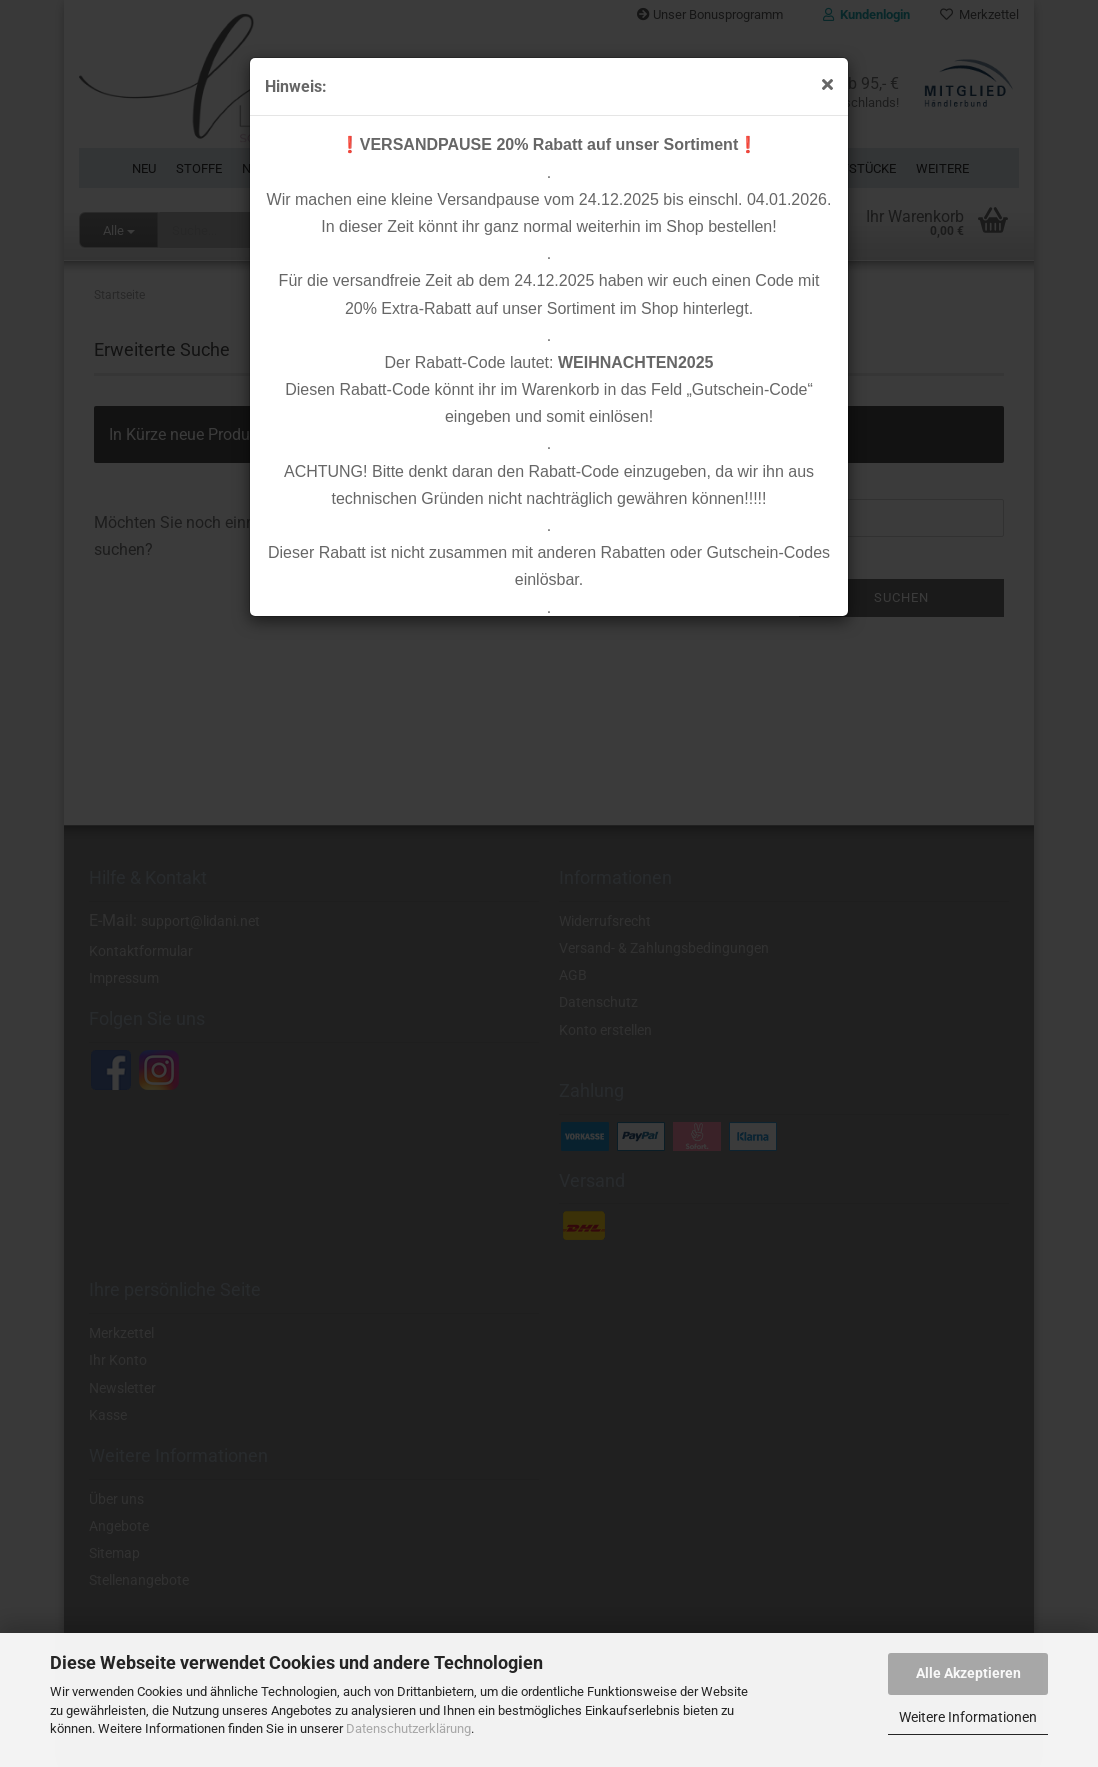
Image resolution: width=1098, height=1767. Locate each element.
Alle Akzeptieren (968, 1673)
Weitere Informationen (968, 1717)
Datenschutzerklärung (408, 1728)
